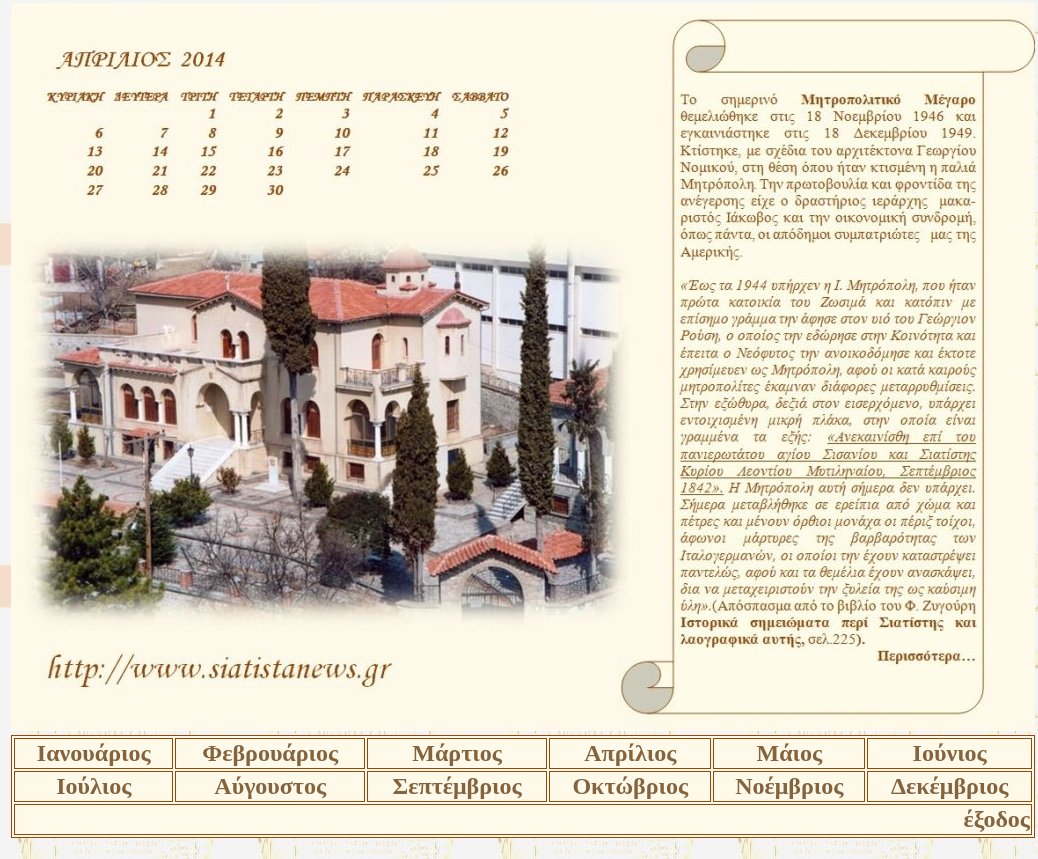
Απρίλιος (630, 753)
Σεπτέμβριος (457, 786)
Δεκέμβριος (950, 786)
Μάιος (789, 753)
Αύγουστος (270, 786)
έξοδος (996, 819)
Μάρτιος (457, 753)
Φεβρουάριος (270, 753)
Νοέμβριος (789, 786)
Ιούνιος (950, 753)
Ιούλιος (93, 786)
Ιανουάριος (94, 753)
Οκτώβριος (630, 786)
